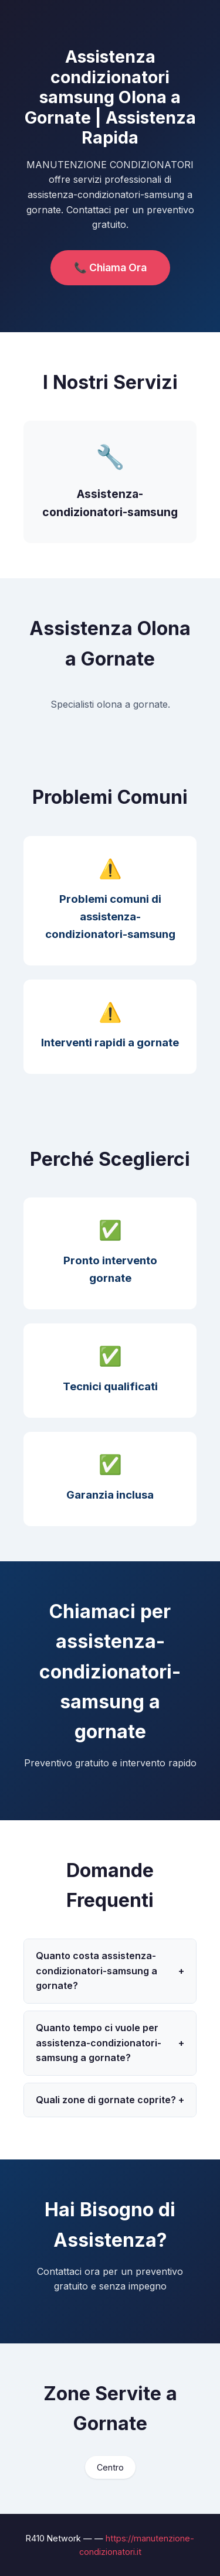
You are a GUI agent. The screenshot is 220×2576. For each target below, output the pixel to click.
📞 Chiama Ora (110, 267)
